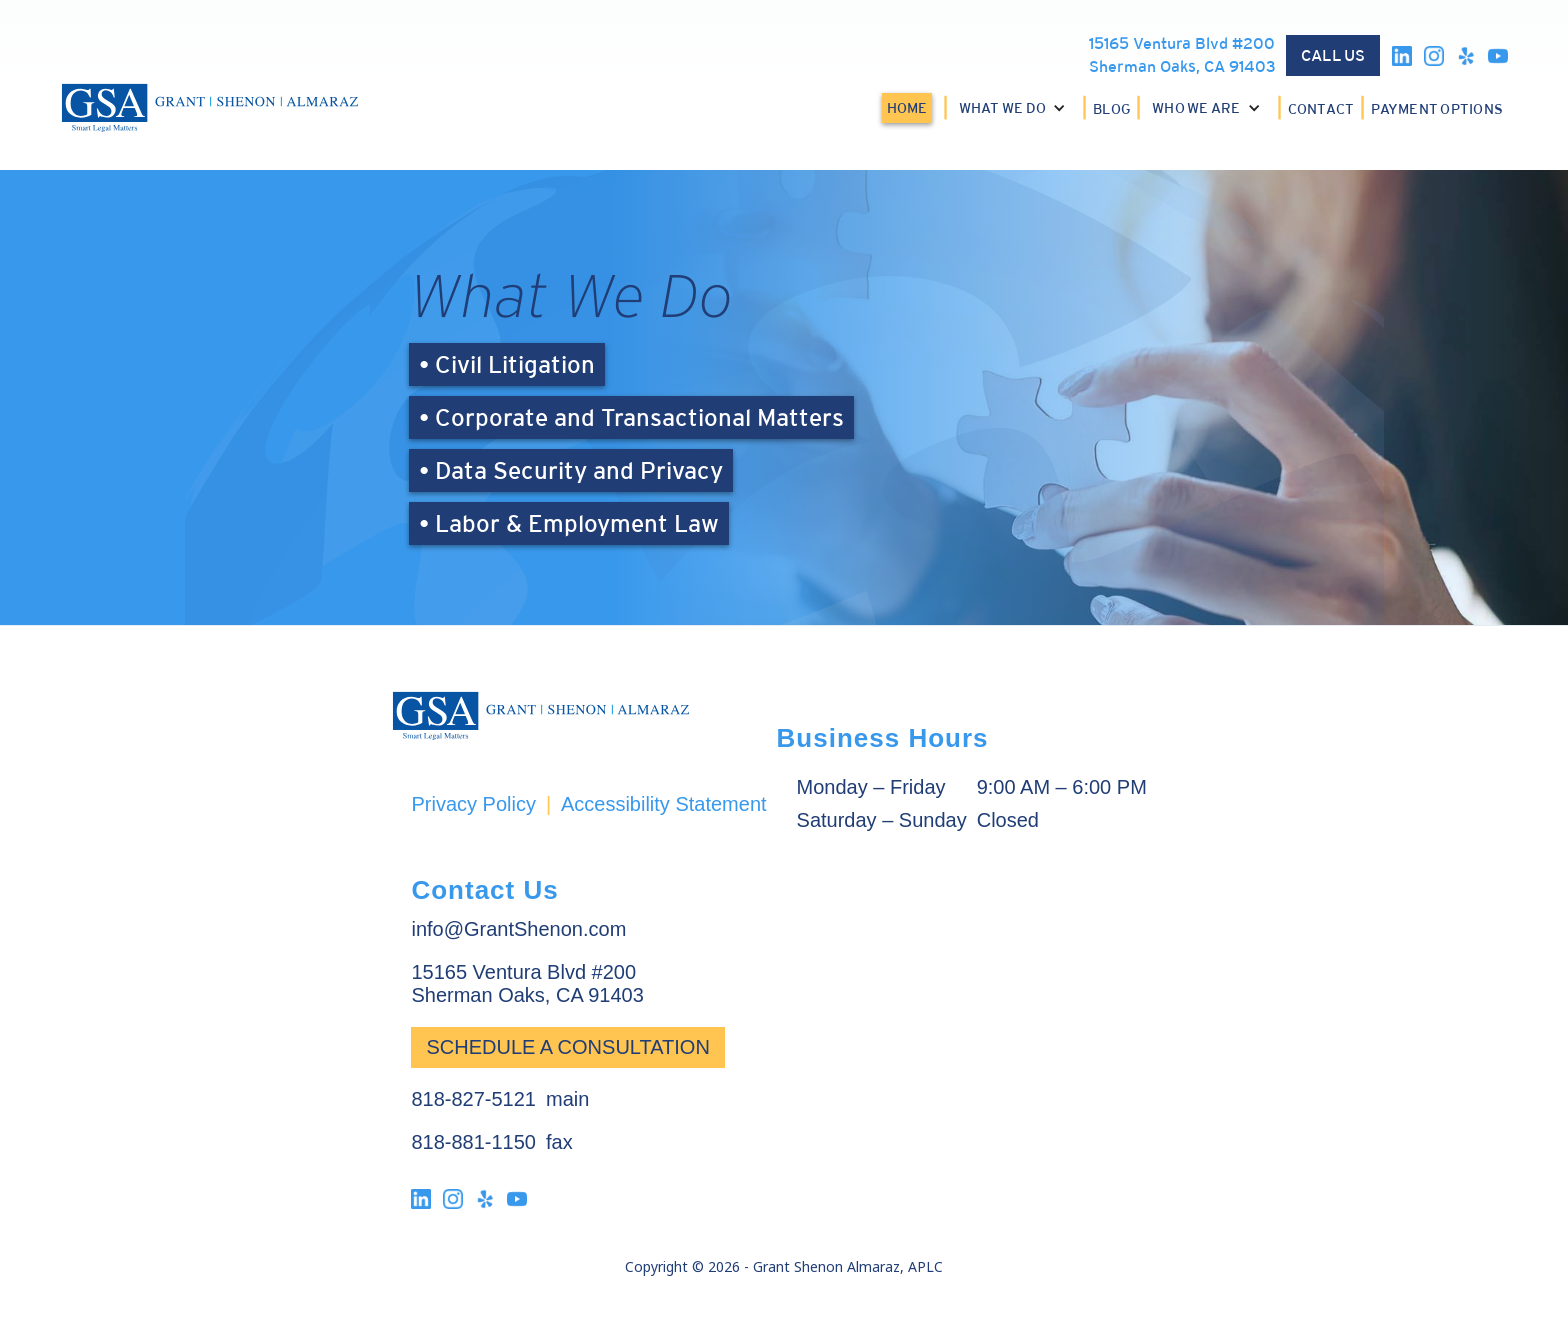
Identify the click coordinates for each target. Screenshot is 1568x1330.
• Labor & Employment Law (569, 523)
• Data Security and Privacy (571, 470)
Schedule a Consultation (567, 1047)
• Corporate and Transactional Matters (631, 417)
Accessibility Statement (664, 804)
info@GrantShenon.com (518, 929)
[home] (210, 108)
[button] (1015, 108)
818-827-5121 (473, 1099)
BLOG (1111, 109)
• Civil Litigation (507, 364)
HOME (907, 108)
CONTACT (1321, 109)
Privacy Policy (473, 804)
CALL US (1333, 55)
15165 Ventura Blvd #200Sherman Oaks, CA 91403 (1182, 55)
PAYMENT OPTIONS (1437, 109)
